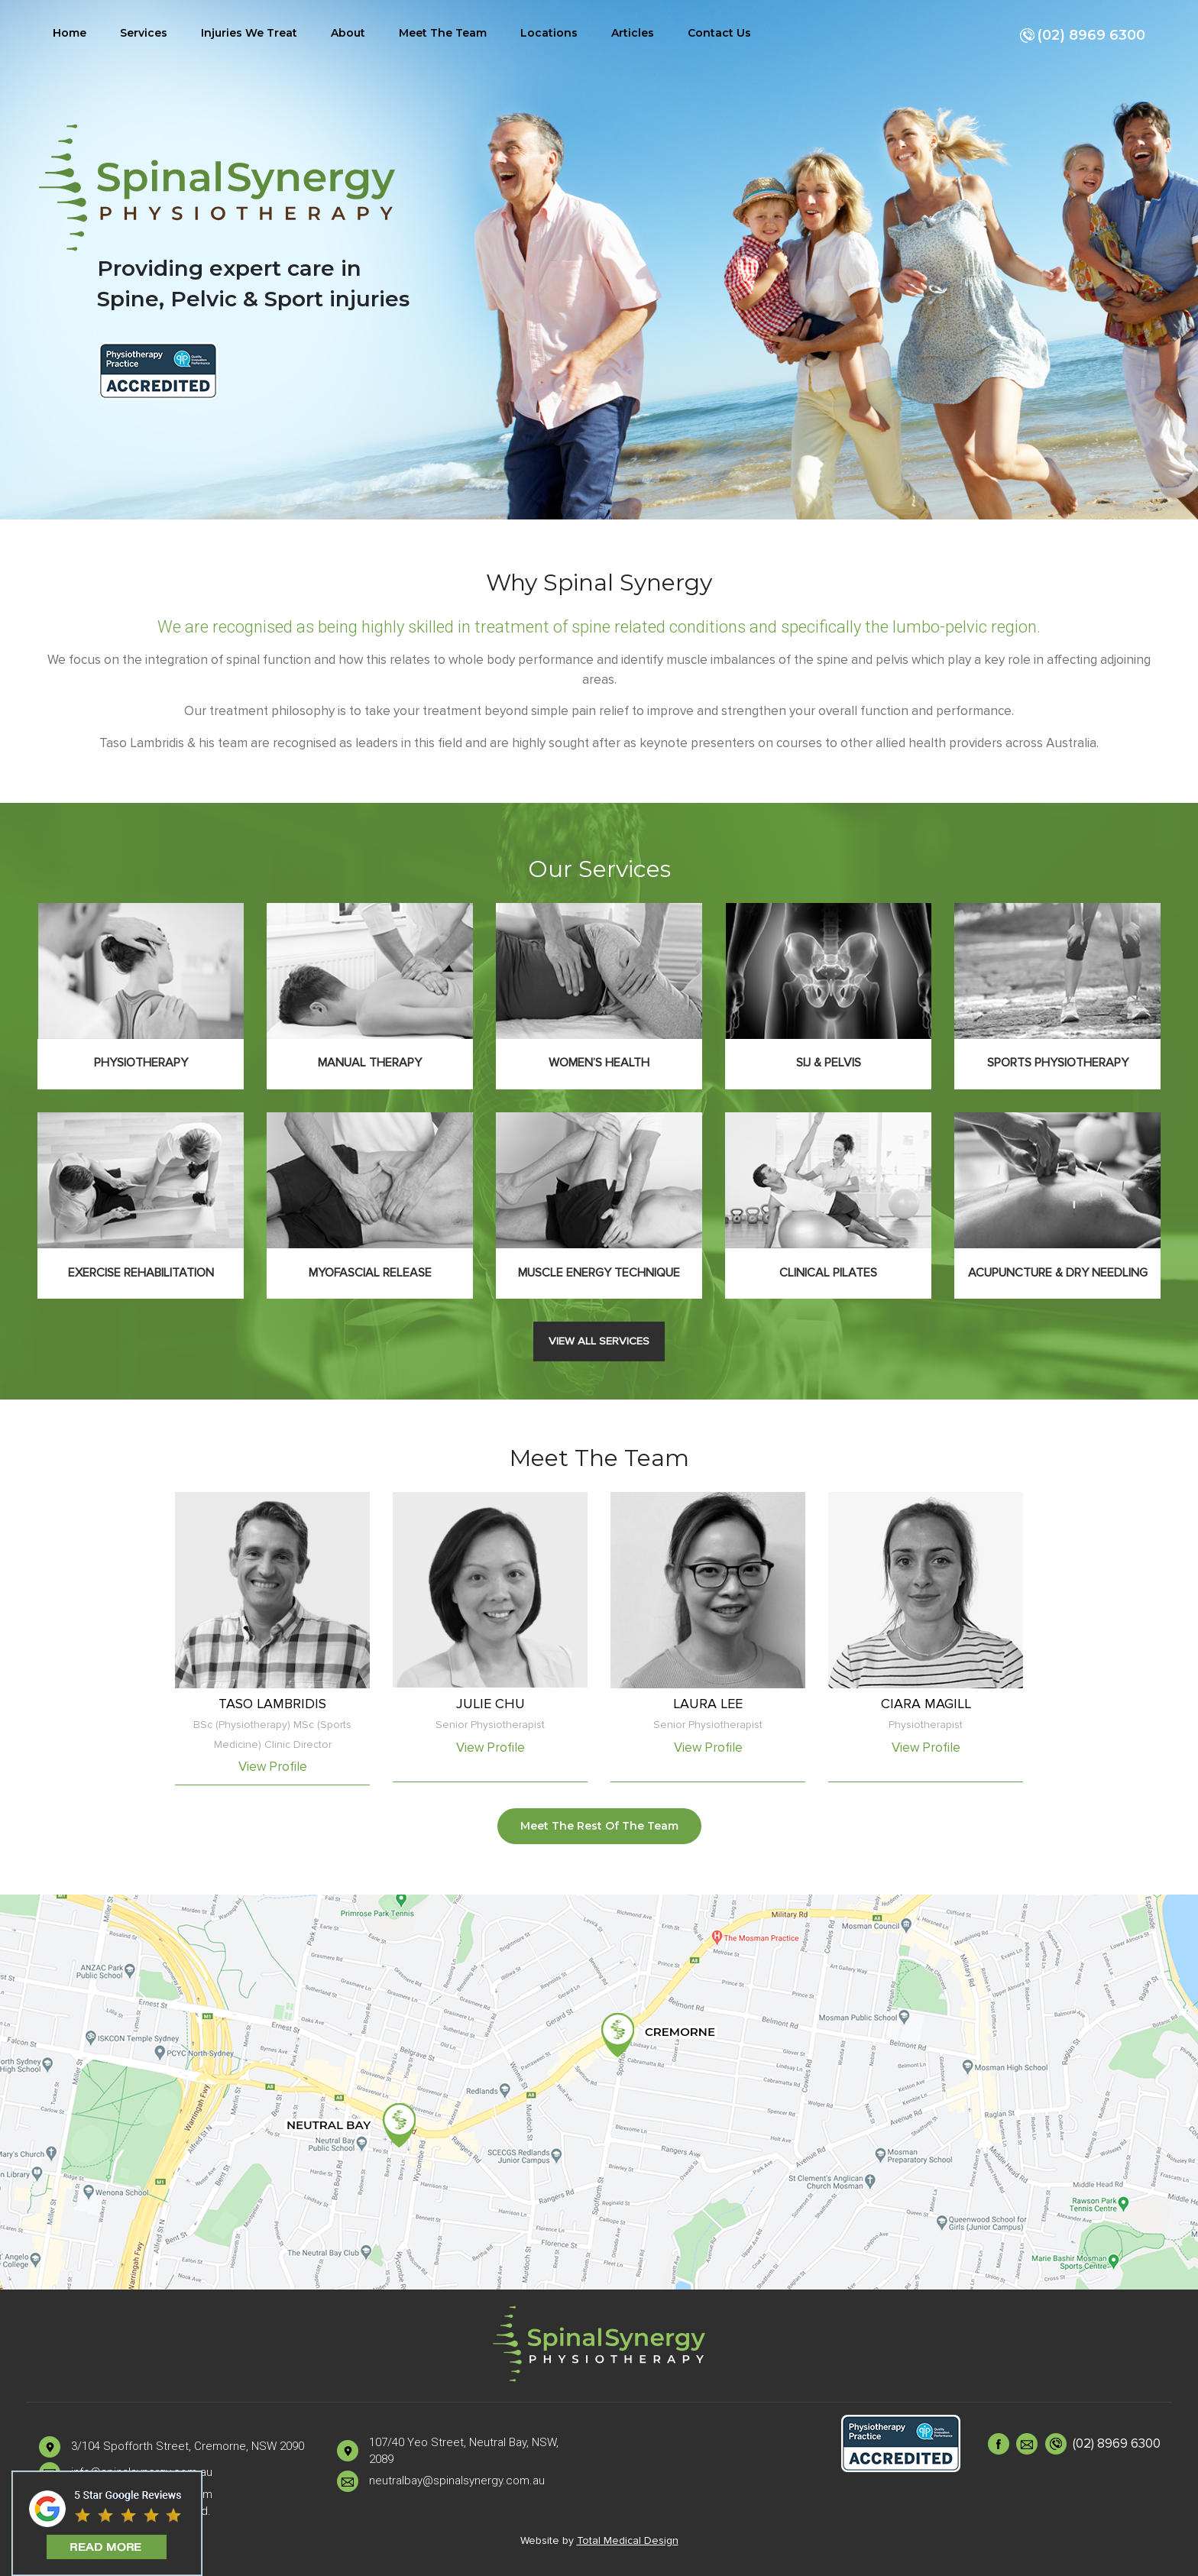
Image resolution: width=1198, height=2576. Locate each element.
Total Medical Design (627, 2540)
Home (69, 33)
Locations (549, 33)
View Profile (272, 1767)
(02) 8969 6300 (1081, 36)
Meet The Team (443, 33)
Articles (632, 33)
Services (143, 33)
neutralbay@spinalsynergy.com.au (457, 2480)
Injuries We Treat (249, 33)
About (348, 33)
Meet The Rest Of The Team (599, 1826)
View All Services (599, 1341)
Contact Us (719, 33)
